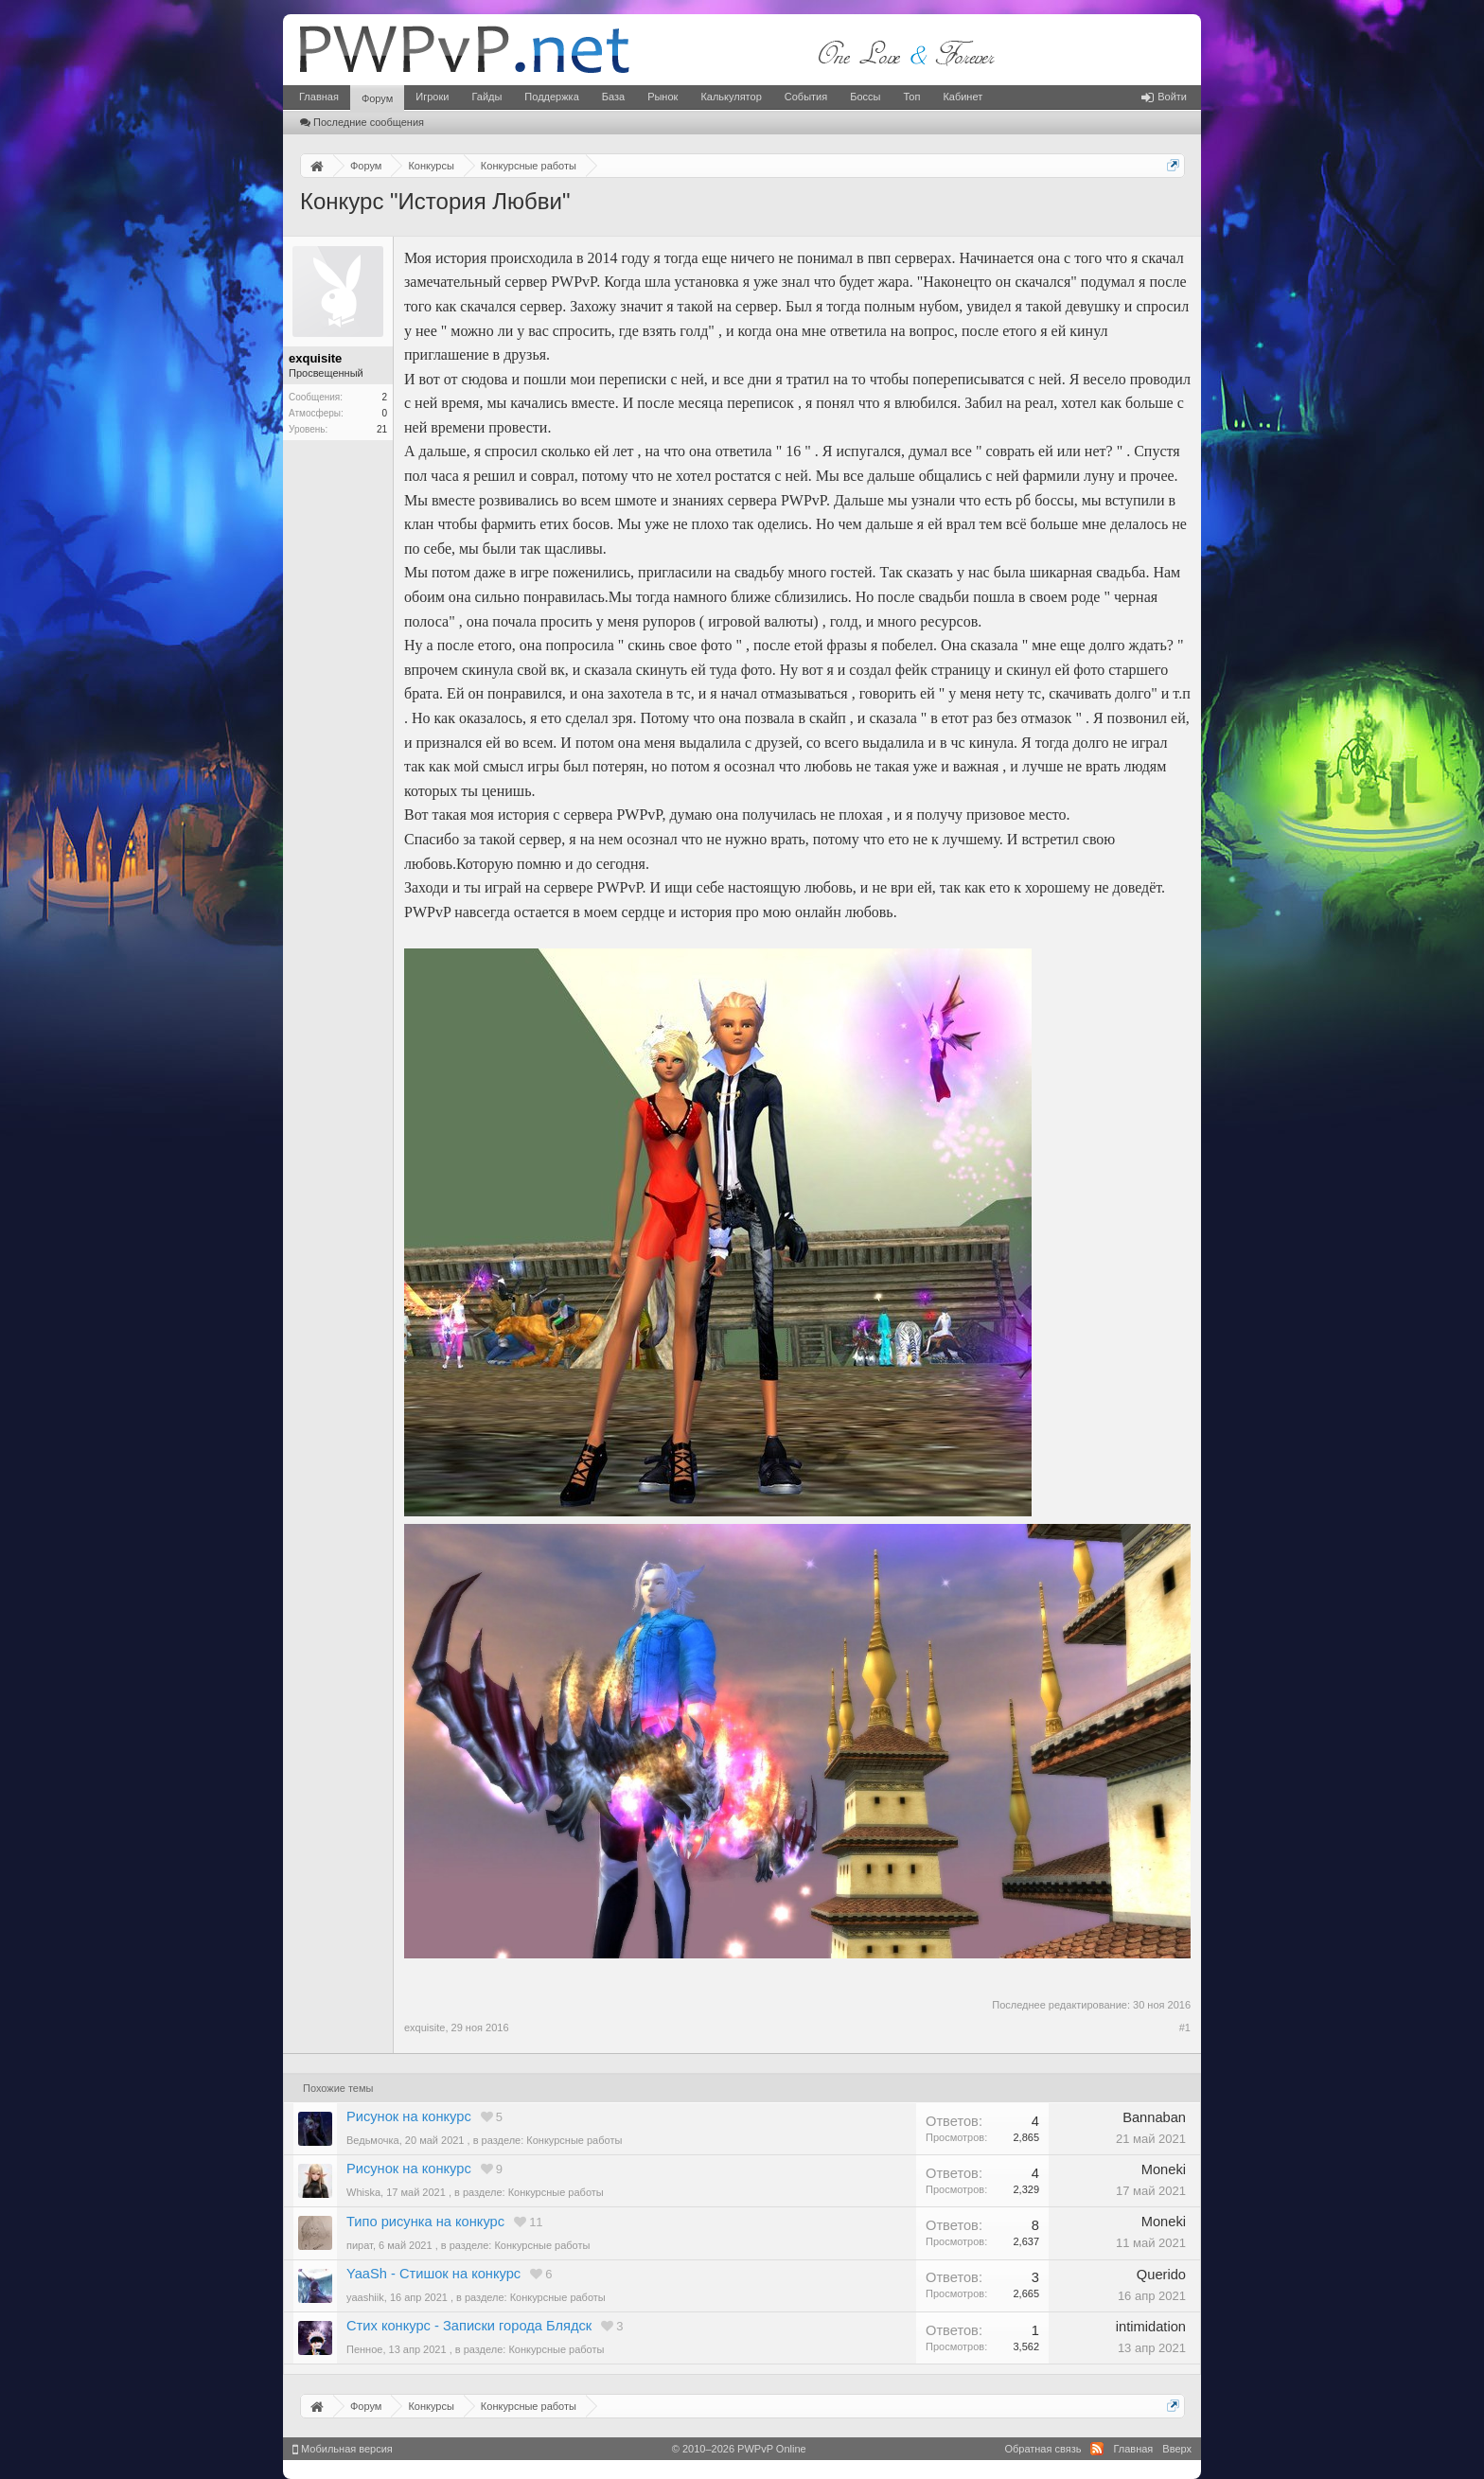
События (806, 96)
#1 (1185, 2027)
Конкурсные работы (574, 2140)
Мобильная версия (342, 2448)
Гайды (486, 96)
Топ (911, 96)
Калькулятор (730, 96)
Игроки (432, 96)
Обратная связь (1042, 2448)
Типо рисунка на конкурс (425, 2221)
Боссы (865, 96)
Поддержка (551, 96)
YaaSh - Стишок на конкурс (433, 2273)
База (613, 96)
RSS (1097, 2448)
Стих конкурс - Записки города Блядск (469, 2325)
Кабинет (962, 96)
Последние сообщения (362, 122)
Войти (1164, 96)
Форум (377, 98)
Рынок (662, 96)
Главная (319, 96)
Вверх (1177, 2448)
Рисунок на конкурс (408, 2116)
